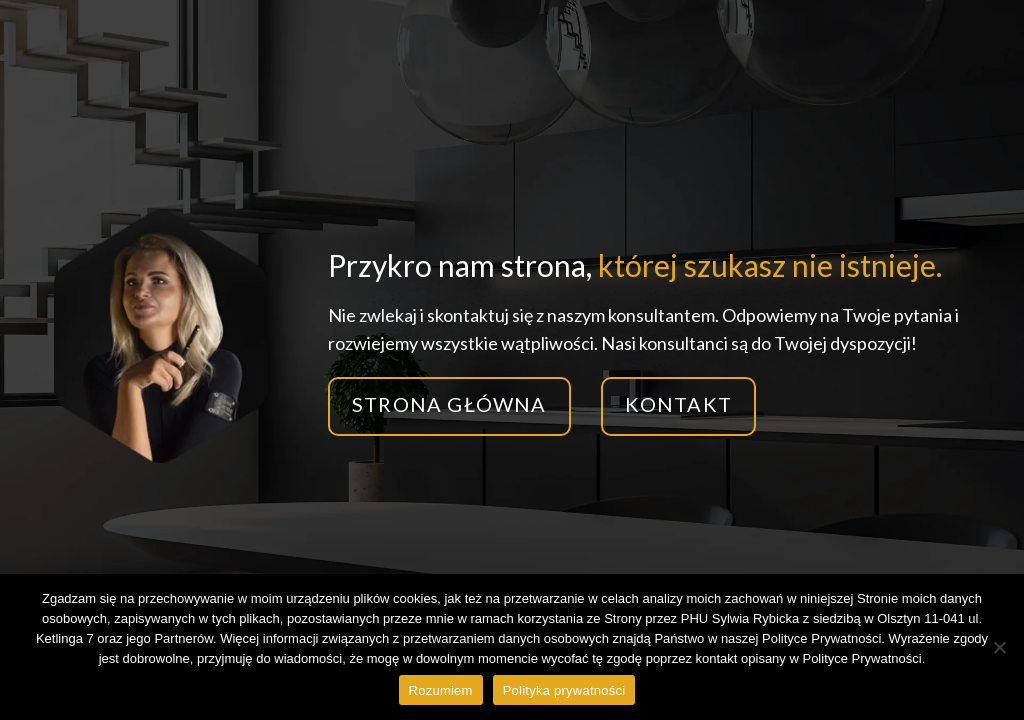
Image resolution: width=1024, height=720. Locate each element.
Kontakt (678, 404)
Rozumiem (441, 690)
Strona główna (449, 404)
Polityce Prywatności (861, 658)
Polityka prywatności (564, 690)
